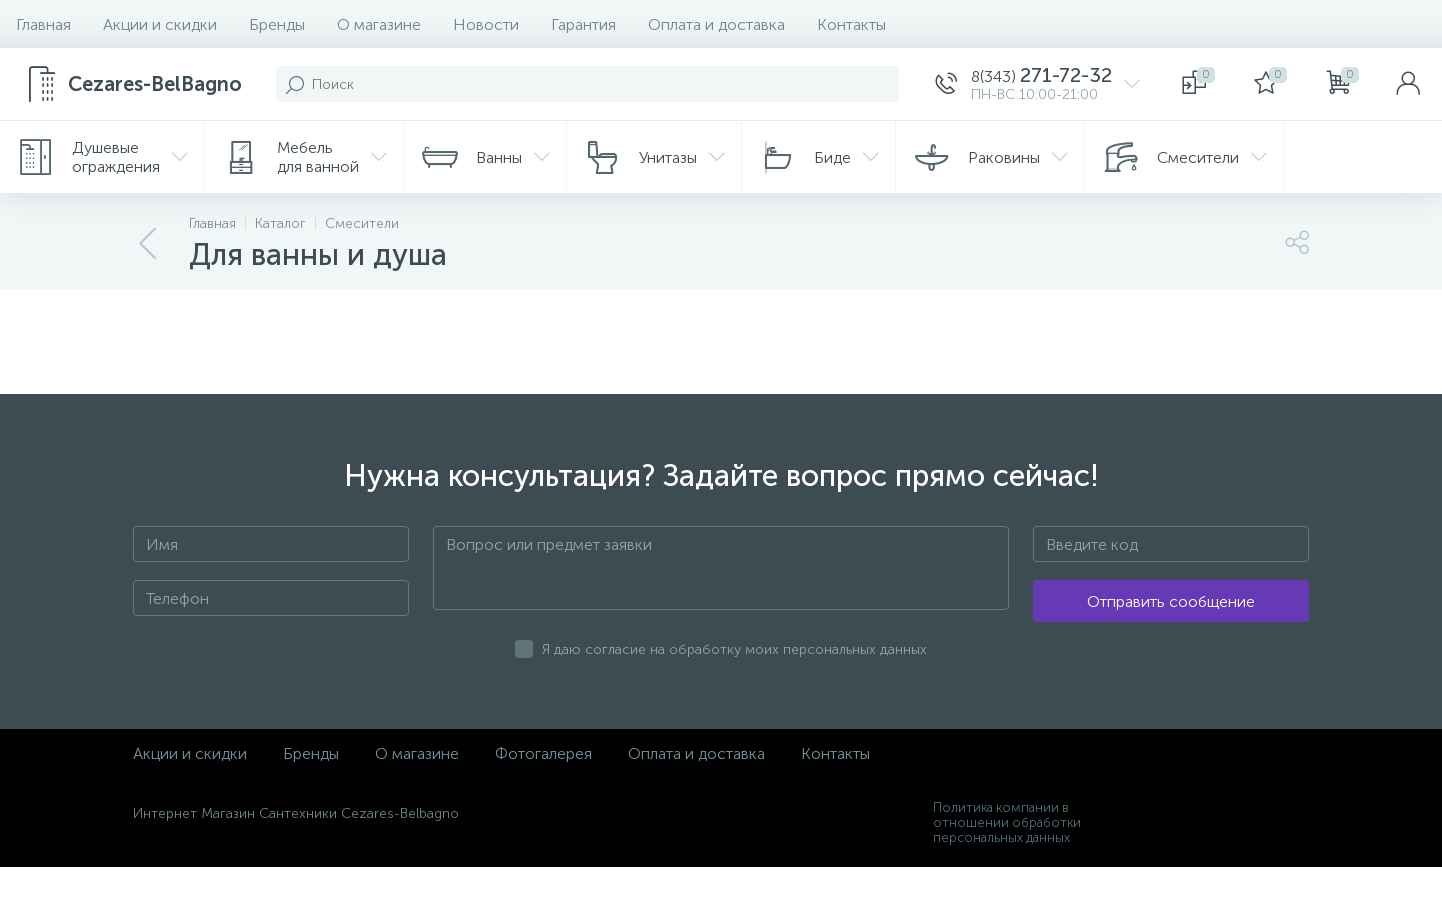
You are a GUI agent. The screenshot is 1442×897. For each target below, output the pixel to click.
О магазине (379, 24)
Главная (43, 24)
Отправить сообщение (1171, 601)
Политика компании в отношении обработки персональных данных (1007, 822)
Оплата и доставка (716, 24)
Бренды (277, 24)
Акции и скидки (160, 24)
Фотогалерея (543, 753)
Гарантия (583, 24)
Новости (486, 24)
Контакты (851, 24)
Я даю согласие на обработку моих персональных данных (734, 649)
